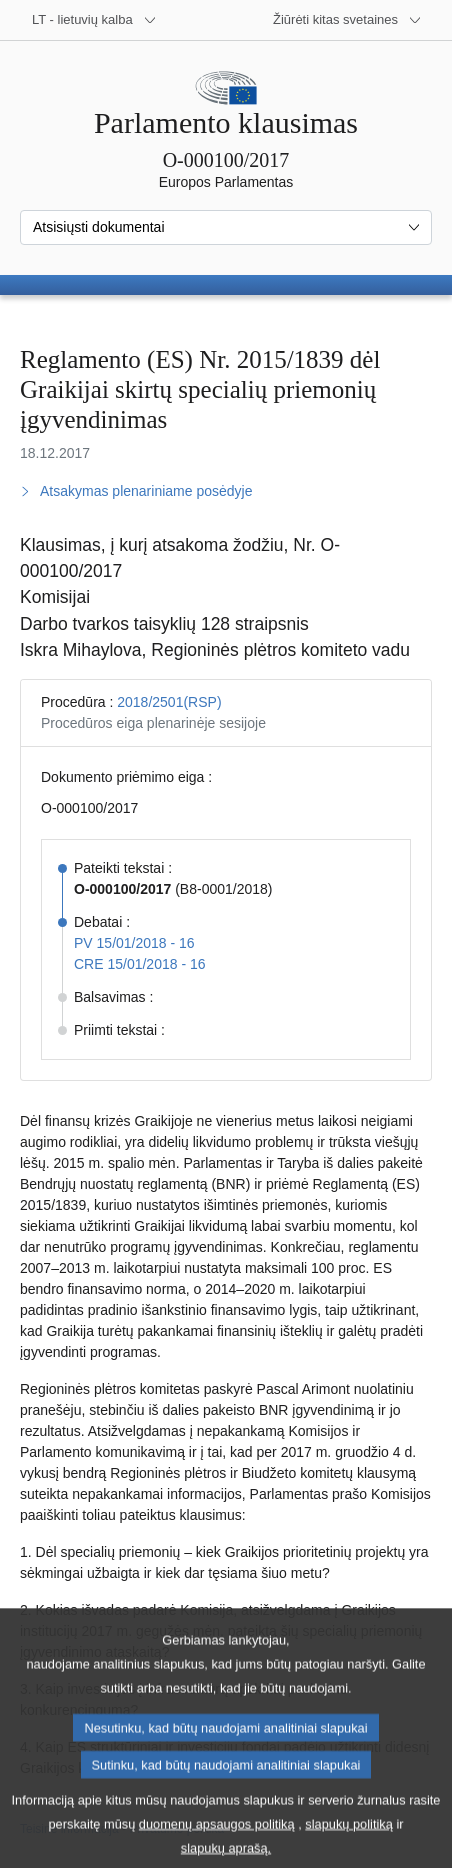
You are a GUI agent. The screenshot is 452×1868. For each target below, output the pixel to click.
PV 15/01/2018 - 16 (134, 943)
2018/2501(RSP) (169, 702)
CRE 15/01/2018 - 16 (140, 964)
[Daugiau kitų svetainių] (347, 20)
